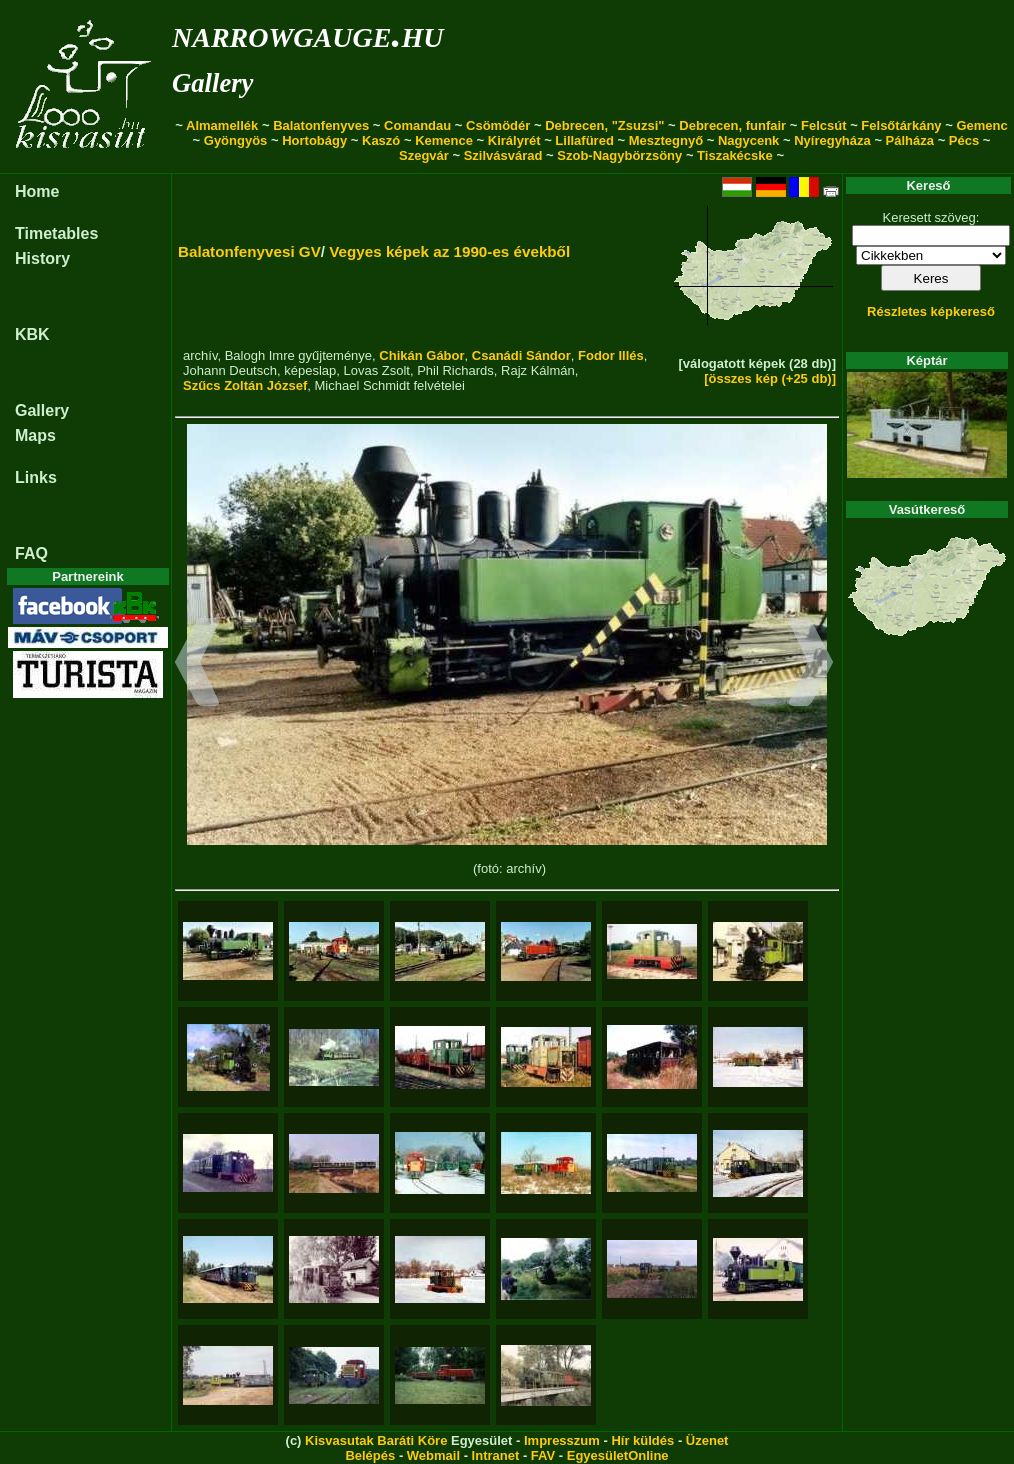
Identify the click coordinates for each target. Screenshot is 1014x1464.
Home (37, 191)
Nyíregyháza (832, 140)
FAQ (31, 553)
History (42, 258)
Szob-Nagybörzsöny (619, 155)
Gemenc (981, 125)
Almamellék (222, 125)
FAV (543, 1455)
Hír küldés (642, 1440)
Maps (35, 435)
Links (36, 477)
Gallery (212, 83)
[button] (197, 665)
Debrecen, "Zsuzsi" (604, 125)
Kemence (444, 140)
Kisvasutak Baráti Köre (376, 1440)
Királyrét (514, 140)
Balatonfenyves (321, 125)
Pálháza (910, 140)
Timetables (56, 233)
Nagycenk (748, 140)
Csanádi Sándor (521, 355)
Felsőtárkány (901, 125)
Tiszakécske (735, 155)
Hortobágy (314, 140)
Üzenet (707, 1440)
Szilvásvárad (503, 155)
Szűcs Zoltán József (245, 385)
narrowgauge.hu (307, 33)
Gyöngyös (236, 140)
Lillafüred (584, 140)
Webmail (433, 1455)
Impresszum (562, 1440)
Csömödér (498, 125)
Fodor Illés (611, 355)
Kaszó (381, 140)
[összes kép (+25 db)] (770, 378)
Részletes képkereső (931, 311)
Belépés (370, 1455)
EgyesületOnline (618, 1455)
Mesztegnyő (666, 140)
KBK (32, 334)
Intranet (496, 1455)
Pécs (964, 140)
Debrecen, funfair (732, 125)
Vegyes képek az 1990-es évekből (449, 251)
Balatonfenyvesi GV (249, 251)
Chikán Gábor (421, 355)
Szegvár (424, 155)
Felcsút (824, 125)
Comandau (417, 125)
